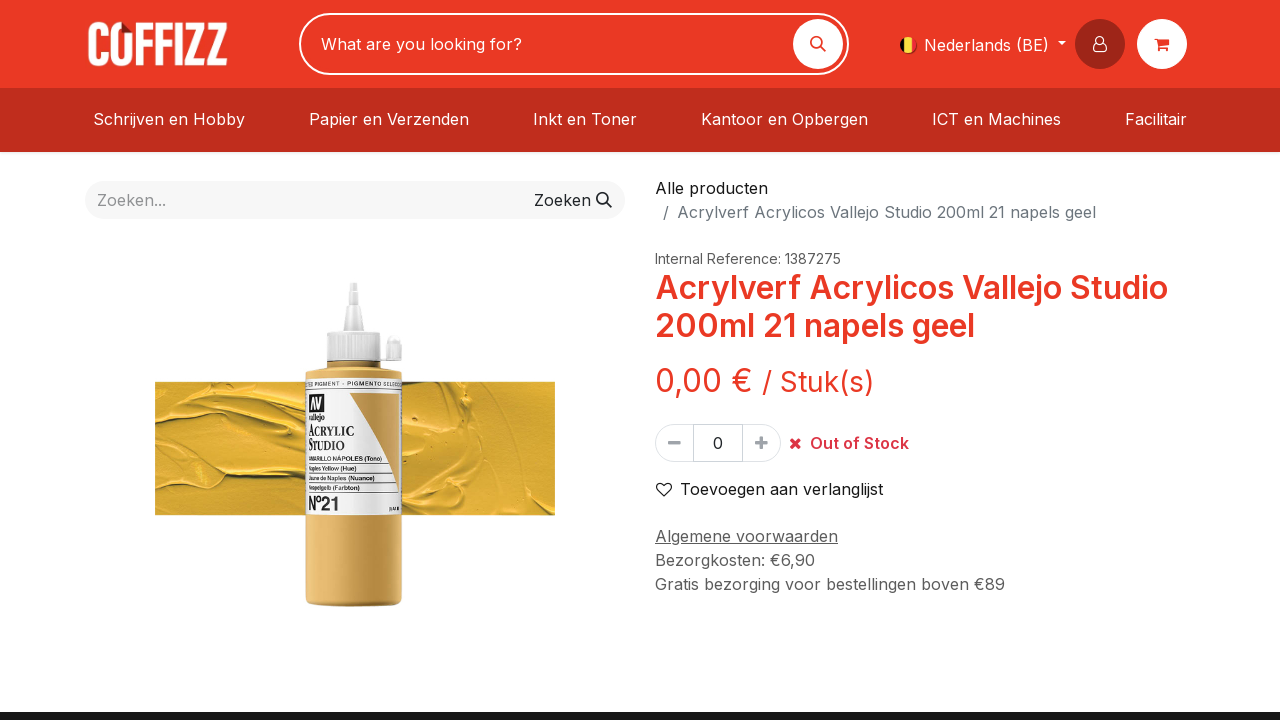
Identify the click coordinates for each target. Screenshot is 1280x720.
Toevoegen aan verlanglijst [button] (769, 489)
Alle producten (711, 188)
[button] (1104, 44)
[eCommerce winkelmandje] (1166, 44)
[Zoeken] (818, 44)
